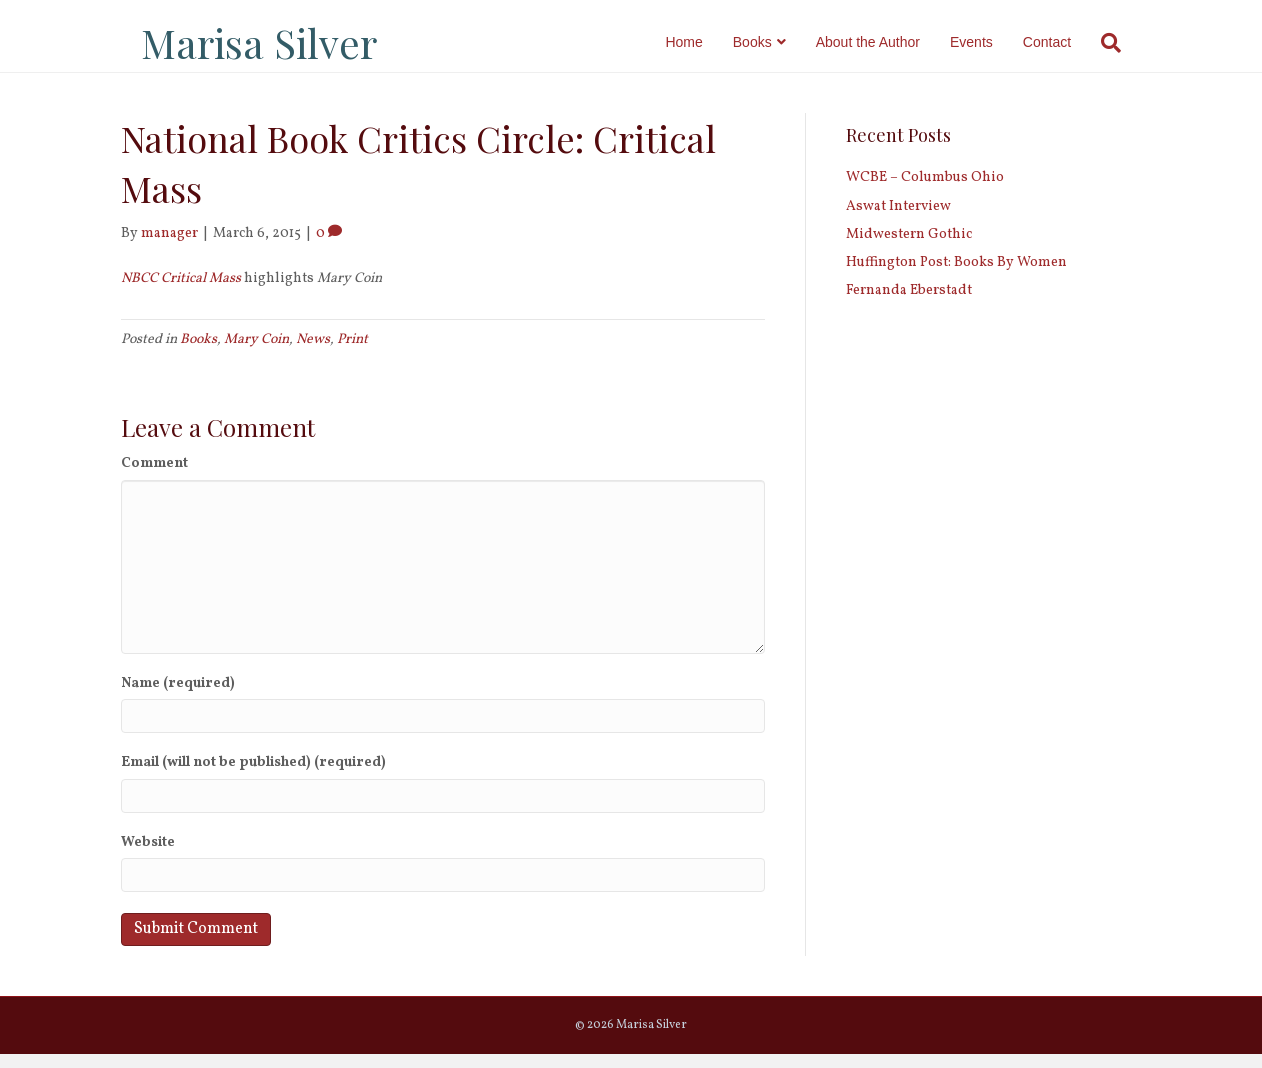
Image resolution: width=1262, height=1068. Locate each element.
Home (703, 42)
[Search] (1123, 43)
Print (352, 353)
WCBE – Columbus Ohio (925, 191)
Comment (154, 477)
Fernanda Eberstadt (909, 304)
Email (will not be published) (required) (253, 776)
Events (991, 42)
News (313, 353)
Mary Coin (256, 353)
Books (772, 42)
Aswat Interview (898, 219)
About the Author (888, 42)
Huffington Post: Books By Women (956, 276)
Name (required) (178, 697)
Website (148, 856)
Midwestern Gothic (909, 248)
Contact (1067, 42)
